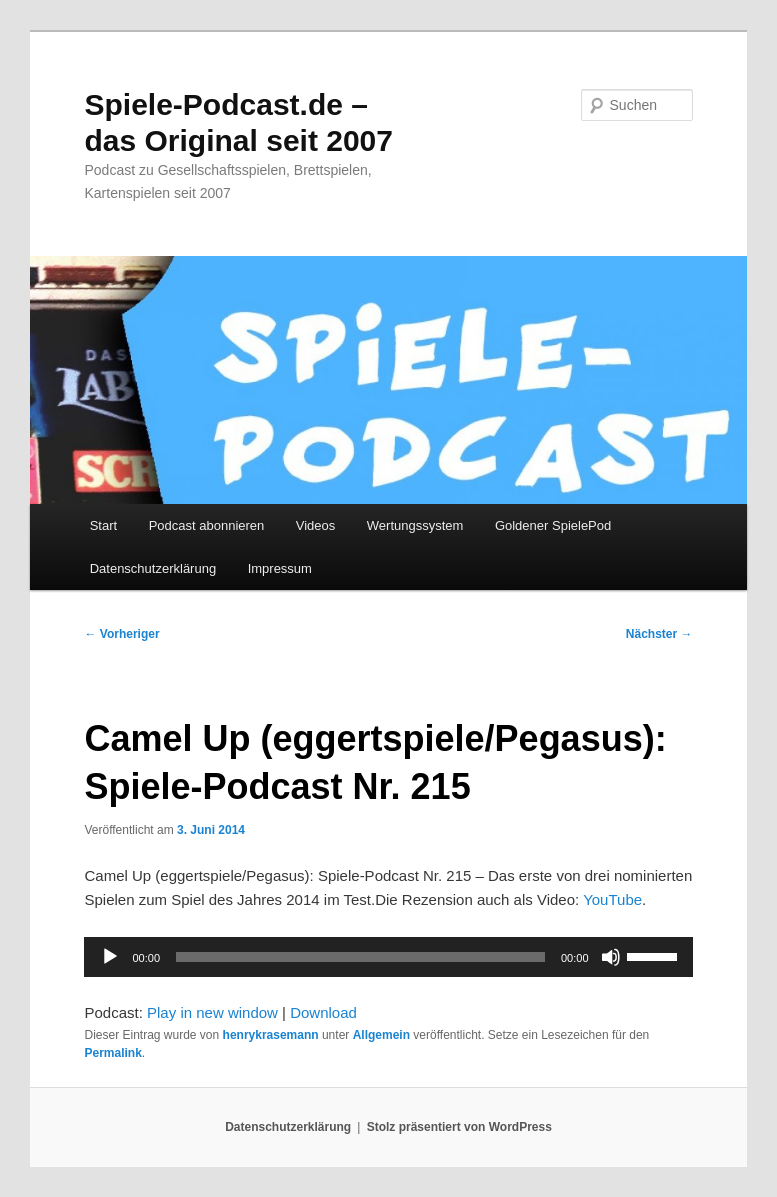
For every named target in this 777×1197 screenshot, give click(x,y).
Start (103, 525)
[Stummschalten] (611, 957)
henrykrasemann (271, 1035)
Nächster (659, 634)
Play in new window (212, 1012)
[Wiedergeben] (110, 957)
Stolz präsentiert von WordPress (459, 1127)
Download (323, 1012)
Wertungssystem (415, 525)
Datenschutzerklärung (153, 568)
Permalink (112, 1053)
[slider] (360, 957)
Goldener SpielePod (553, 525)
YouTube (612, 899)
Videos (316, 525)
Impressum (280, 568)
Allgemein (381, 1035)
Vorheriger (121, 634)
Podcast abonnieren (207, 525)
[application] (388, 957)
